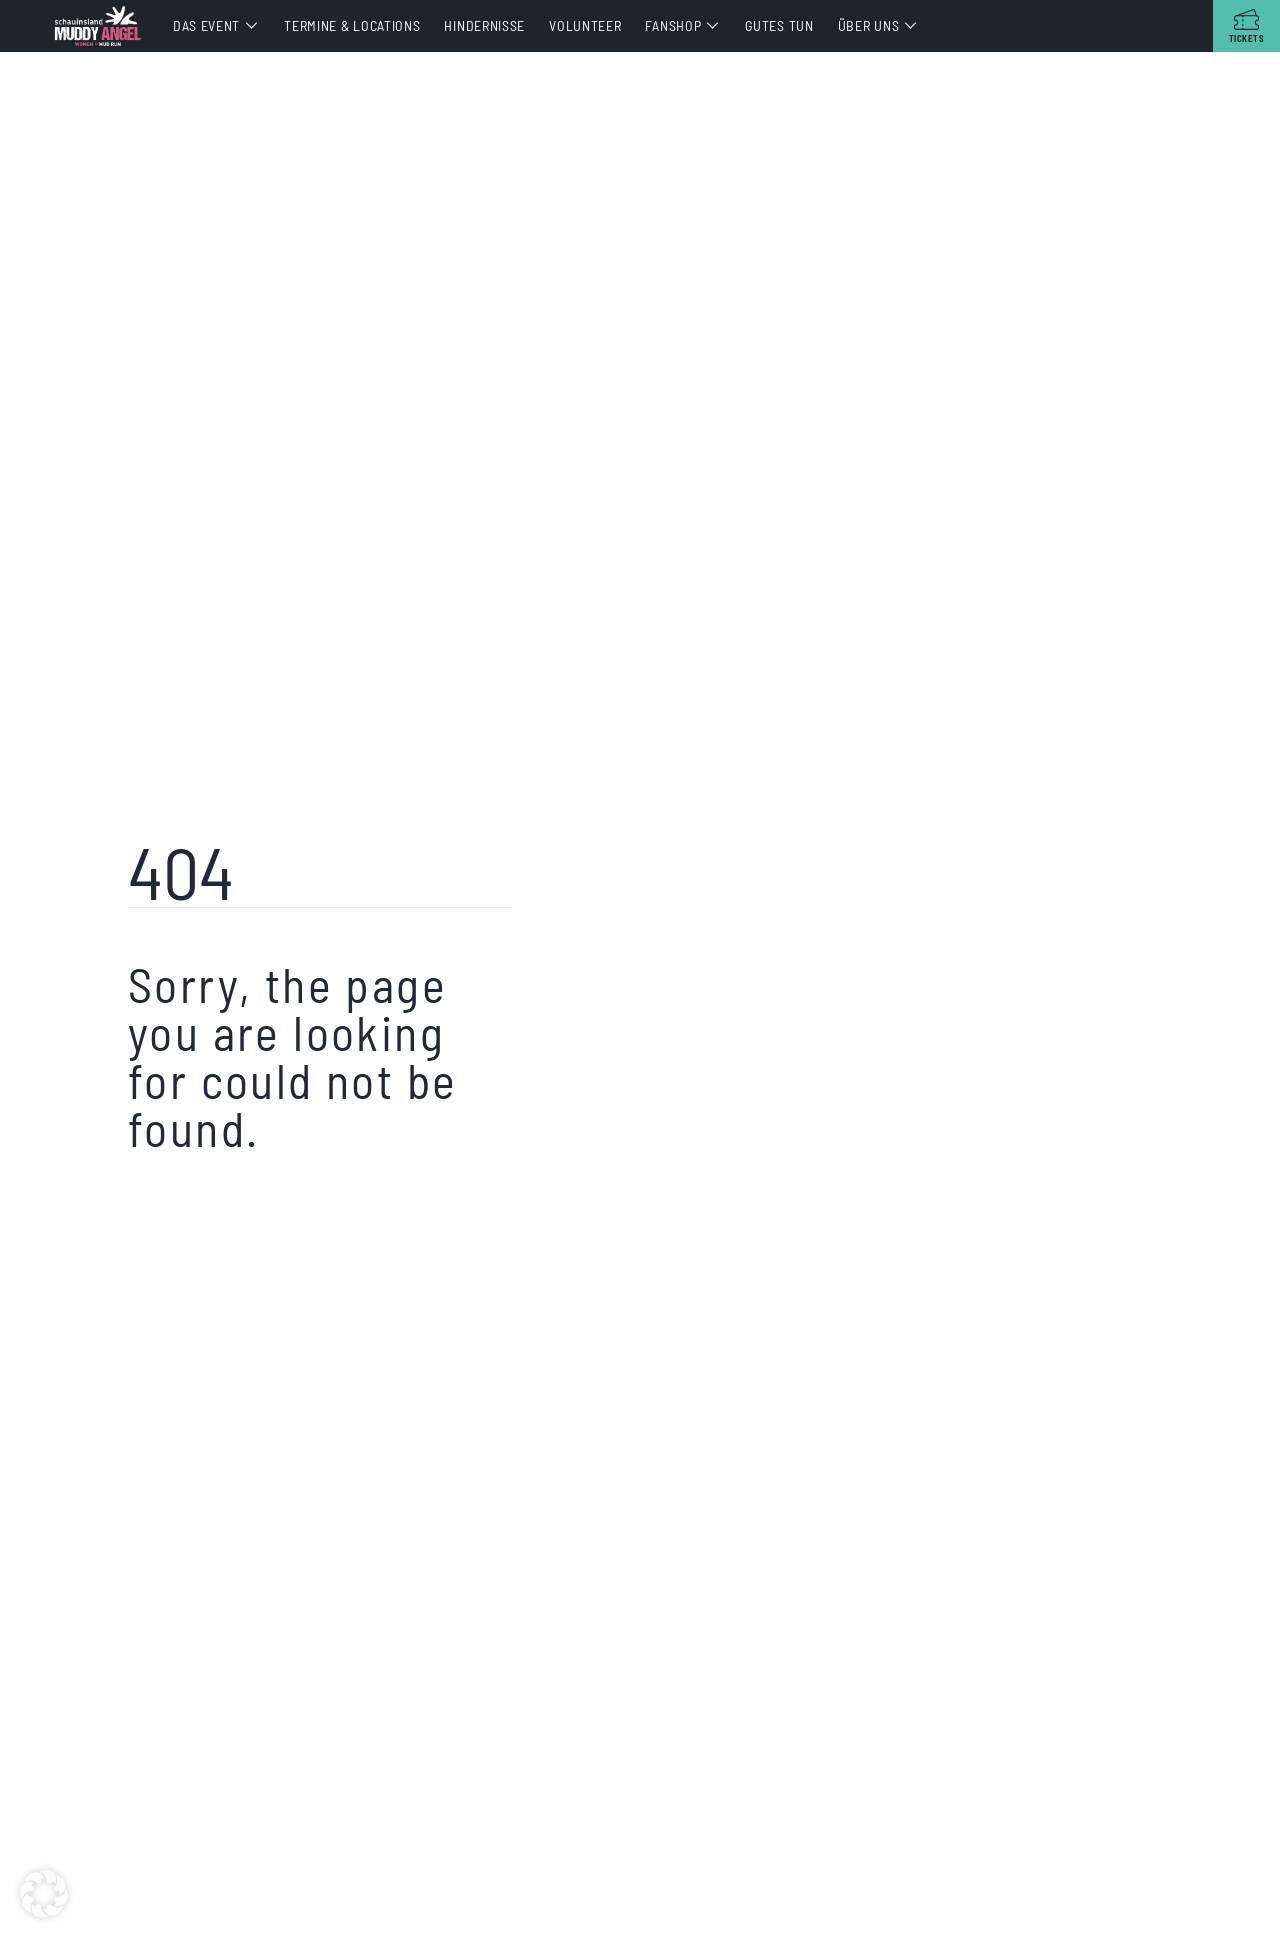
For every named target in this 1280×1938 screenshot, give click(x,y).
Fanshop (673, 25)
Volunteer (585, 25)
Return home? (193, 1195)
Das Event (206, 25)
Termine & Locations (352, 25)
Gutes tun (779, 25)
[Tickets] (1246, 26)
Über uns (869, 25)
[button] (44, 1894)
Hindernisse (484, 25)
